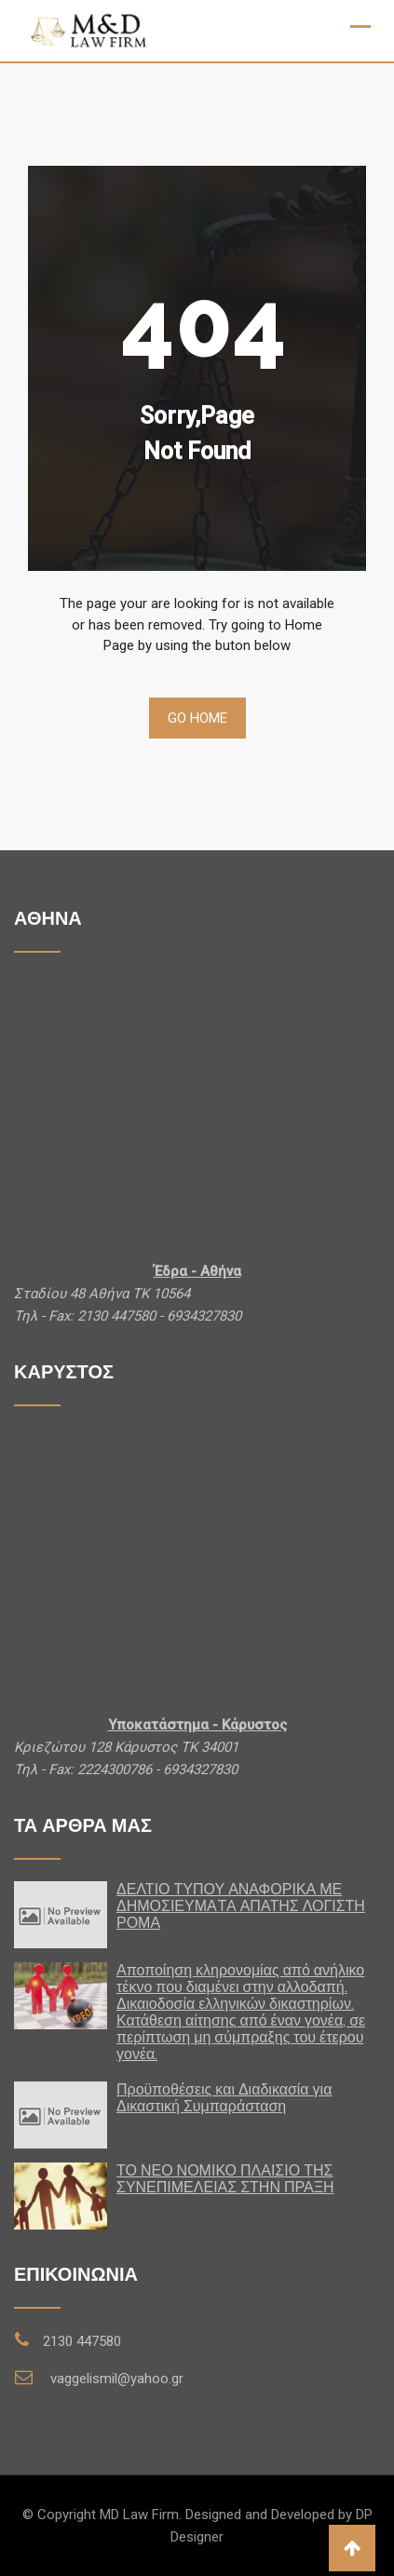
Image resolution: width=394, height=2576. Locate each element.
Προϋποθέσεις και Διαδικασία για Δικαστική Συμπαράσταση (224, 2098)
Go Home (197, 718)
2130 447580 (82, 2341)
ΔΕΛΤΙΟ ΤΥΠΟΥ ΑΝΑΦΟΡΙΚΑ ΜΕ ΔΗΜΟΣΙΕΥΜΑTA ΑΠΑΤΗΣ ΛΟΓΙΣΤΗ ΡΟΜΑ (240, 1906)
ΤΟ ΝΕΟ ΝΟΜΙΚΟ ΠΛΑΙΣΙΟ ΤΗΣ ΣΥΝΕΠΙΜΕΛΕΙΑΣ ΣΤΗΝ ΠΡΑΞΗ (225, 2179)
